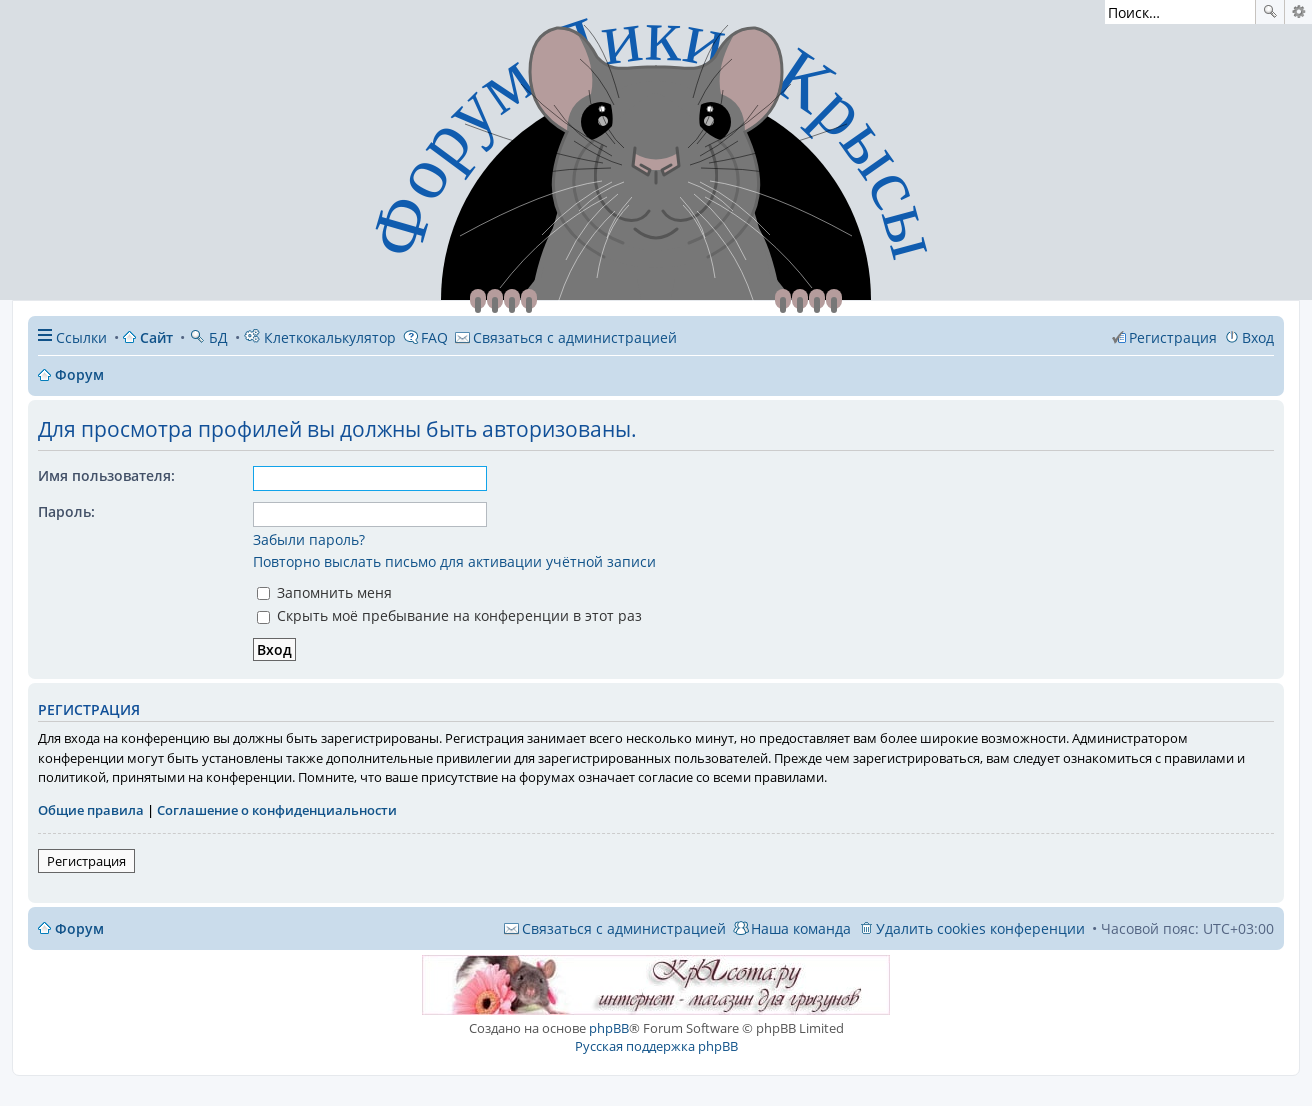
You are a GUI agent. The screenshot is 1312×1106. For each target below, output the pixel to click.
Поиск (1270, 12)
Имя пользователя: (106, 475)
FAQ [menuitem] (434, 337)
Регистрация (86, 861)
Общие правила (91, 810)
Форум (79, 928)
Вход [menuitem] (1258, 337)
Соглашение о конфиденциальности (277, 810)
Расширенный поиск (1298, 12)
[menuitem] (566, 337)
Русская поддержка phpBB (656, 1046)
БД (208, 337)
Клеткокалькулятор (320, 337)
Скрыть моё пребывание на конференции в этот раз (449, 615)
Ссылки (81, 337)
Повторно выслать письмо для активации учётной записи (454, 561)
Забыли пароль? (309, 539)
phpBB (609, 1028)
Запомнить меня (324, 592)
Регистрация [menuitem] (1173, 337)
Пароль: (66, 511)
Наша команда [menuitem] (801, 928)
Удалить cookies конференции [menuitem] (980, 928)
